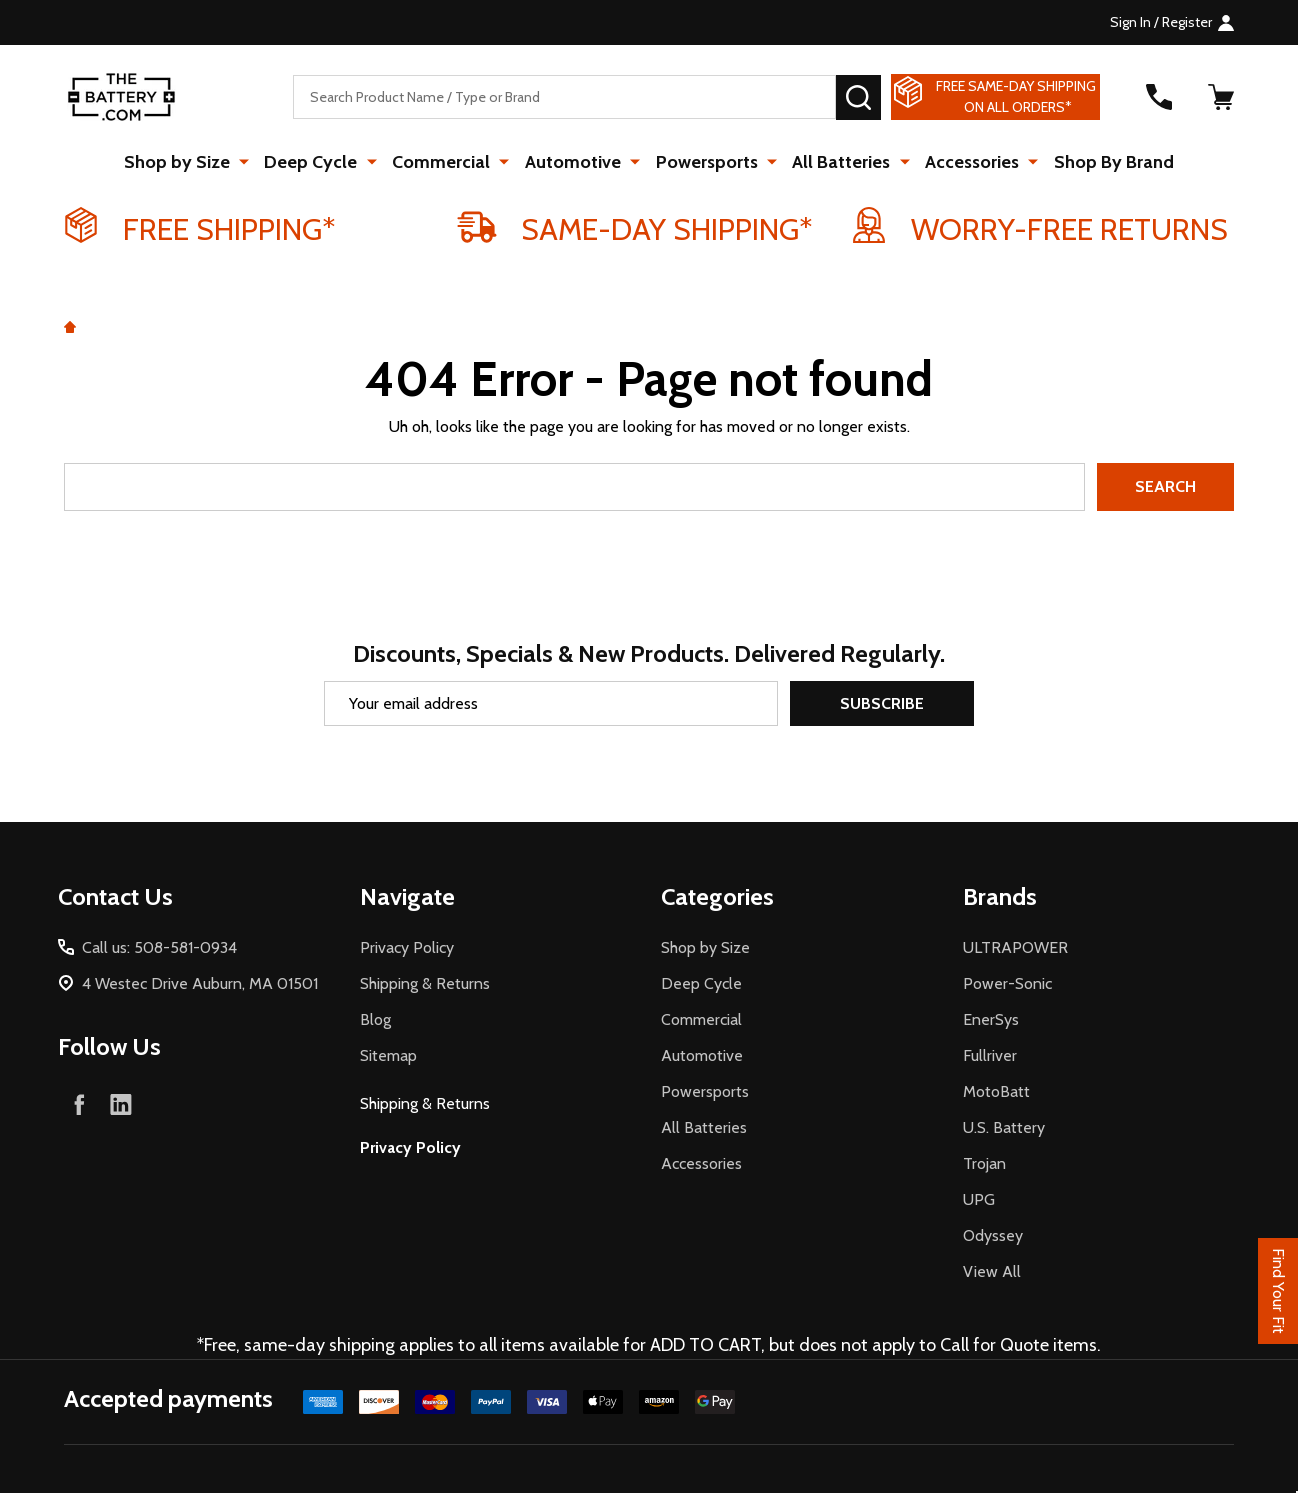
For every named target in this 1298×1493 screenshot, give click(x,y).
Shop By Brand (1105, 162)
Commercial (446, 162)
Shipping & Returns (425, 983)
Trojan (984, 1163)
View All (992, 1271)
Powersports (706, 162)
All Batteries (838, 162)
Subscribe (882, 703)
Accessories (966, 162)
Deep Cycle (318, 162)
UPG (979, 1199)
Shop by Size (187, 162)
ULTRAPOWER (1015, 947)
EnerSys (991, 1019)
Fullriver (990, 1055)
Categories (717, 896)
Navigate (407, 896)
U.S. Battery (1004, 1127)
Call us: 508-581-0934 (159, 947)
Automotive (575, 162)
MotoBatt (996, 1091)
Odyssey (993, 1235)
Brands (1000, 896)
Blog (375, 1019)
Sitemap (388, 1055)
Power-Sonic (1007, 983)
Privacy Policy (407, 947)
